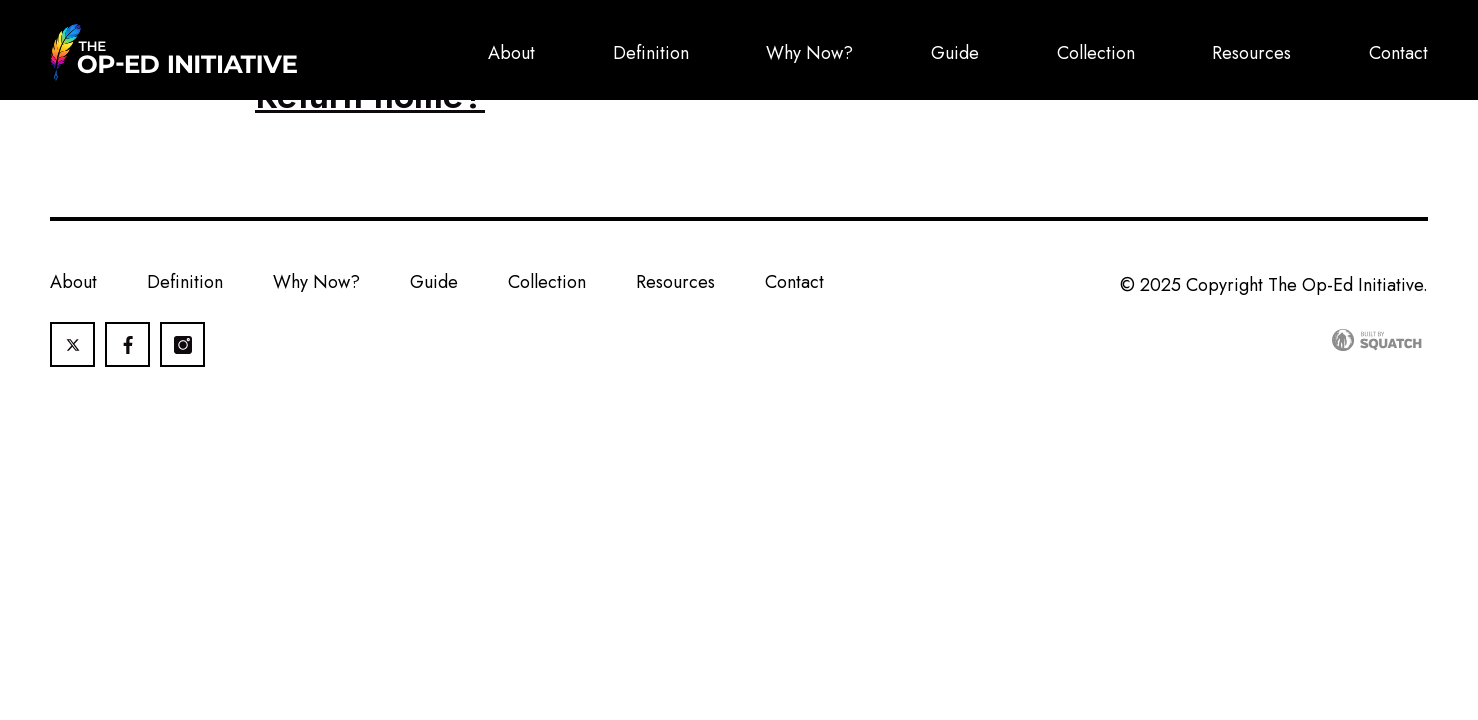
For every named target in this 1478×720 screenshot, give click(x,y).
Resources (1251, 53)
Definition (651, 53)
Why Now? (809, 53)
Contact (1398, 53)
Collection (1096, 53)
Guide (955, 53)
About (511, 53)
